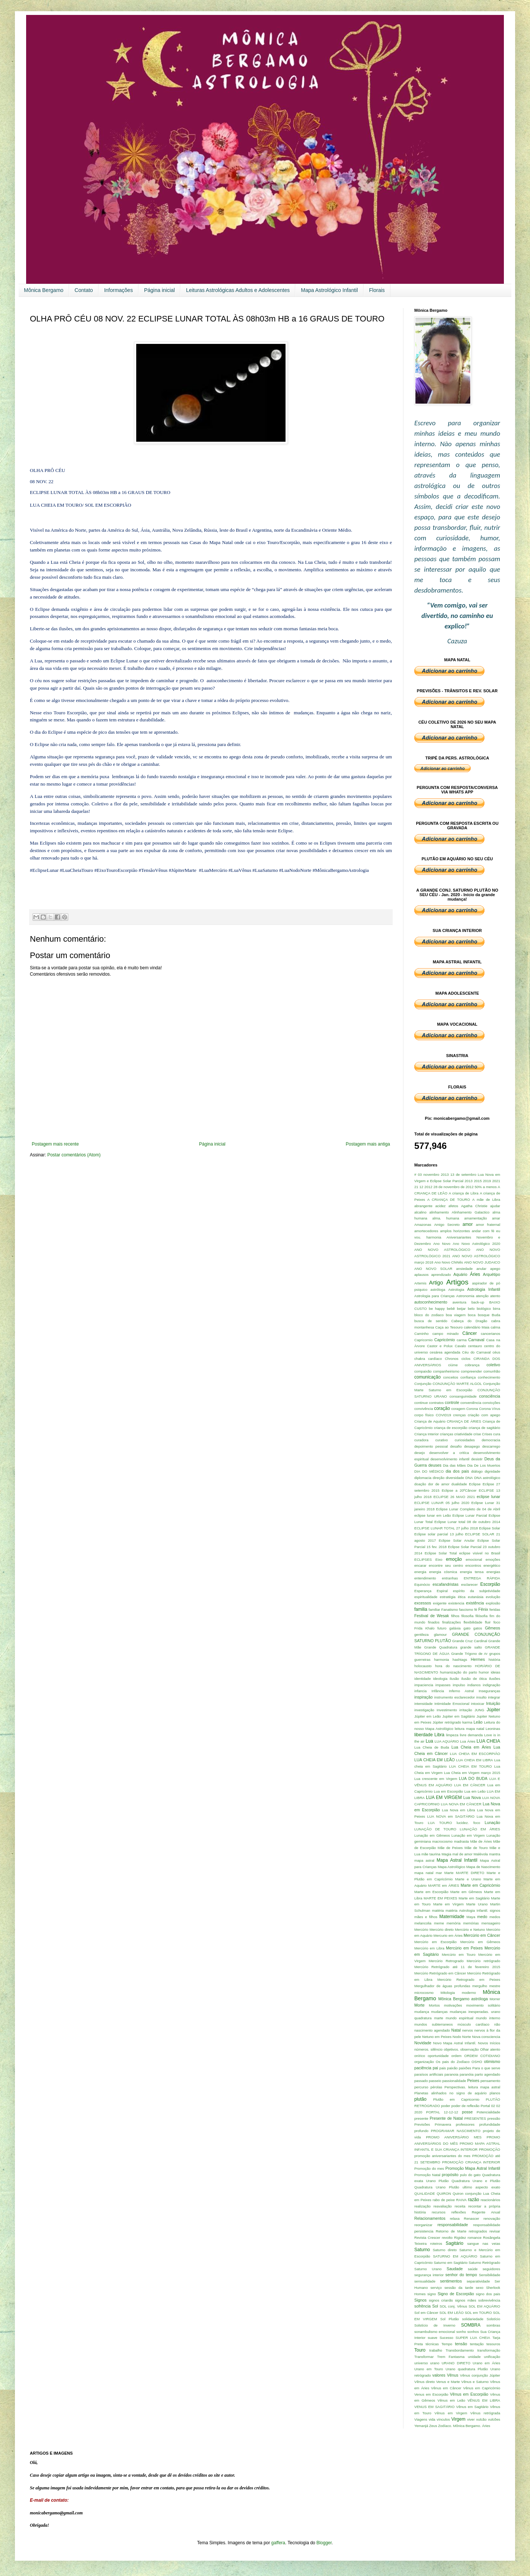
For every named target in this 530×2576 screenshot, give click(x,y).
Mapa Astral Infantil (457, 1860)
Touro (419, 2350)
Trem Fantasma (451, 2357)
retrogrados (478, 2231)
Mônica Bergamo (43, 290)
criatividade (463, 1434)
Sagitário (454, 2243)
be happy (437, 1308)
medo (482, 1916)
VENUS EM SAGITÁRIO (434, 2407)
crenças (459, 1415)
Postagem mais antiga (368, 1144)
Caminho (421, 1333)
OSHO (476, 2062)
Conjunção (422, 1384)
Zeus (433, 2426)
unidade (474, 2357)
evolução (493, 1597)
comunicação (427, 1377)
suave (432, 2338)
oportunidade (438, 2056)
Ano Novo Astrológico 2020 (476, 1244)
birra (496, 1308)
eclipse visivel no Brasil (479, 1553)
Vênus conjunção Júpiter (480, 2375)
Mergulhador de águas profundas (442, 1986)
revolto (447, 2237)
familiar (434, 1609)
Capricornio (423, 1340)
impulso (459, 1685)
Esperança (422, 1591)
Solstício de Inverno (434, 2325)
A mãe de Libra (486, 1199)
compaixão (422, 1371)
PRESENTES (475, 2118)
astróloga (437, 1289)
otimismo (492, 2061)
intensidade (423, 1704)
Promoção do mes (429, 2168)
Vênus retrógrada (485, 2413)
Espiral (442, 1591)
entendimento (425, 1578)
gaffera (278, 2542)
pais (442, 2068)
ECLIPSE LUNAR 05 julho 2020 (441, 1503)
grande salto (471, 1647)
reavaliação (442, 2206)
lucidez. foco (468, 1823)
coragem (458, 1409)
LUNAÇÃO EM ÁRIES (480, 1829)
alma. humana (445, 1218)
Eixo (439, 1559)
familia (420, 1609)
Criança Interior (426, 1434)
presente (421, 2118)
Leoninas (493, 1729)
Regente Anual (486, 2212)
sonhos (473, 2332)
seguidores (491, 2269)
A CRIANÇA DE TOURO (448, 1199)
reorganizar (423, 2225)
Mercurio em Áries (447, 1935)
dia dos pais (457, 1471)
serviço (436, 2288)
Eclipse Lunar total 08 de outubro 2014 (467, 1522)
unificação (492, 2357)
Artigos (457, 1282)
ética (461, 1597)
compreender (471, 1371)
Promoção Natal (427, 2175)
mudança (421, 2012)
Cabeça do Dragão (469, 1321)
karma (467, 1722)
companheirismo (446, 1371)
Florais (377, 290)
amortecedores (426, 1231)
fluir (487, 1622)
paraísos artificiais (428, 2074)
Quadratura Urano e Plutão (476, 2181)
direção (438, 1478)
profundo (421, 2131)
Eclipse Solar (489, 1528)
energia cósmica (443, 1572)
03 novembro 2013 (433, 1174)
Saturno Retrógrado (484, 2262)
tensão (461, 2344)
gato (467, 1628)
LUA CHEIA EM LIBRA (474, 1760)
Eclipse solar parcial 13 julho (438, 1534)
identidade (422, 1679)
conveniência (471, 1403)
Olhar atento (490, 2049)
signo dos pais (488, 2294)
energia (420, 1572)
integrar (494, 1697)
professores (465, 2124)
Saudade (455, 2268)
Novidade (422, 2043)
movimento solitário (483, 2005)
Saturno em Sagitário (451, 2262)
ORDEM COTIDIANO (482, 2056)
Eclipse (475, 1484)
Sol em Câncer (426, 2313)
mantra (494, 1854)
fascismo (466, 1609)
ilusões (494, 1679)
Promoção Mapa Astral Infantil (472, 2168)
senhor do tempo (461, 2274)
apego (495, 1269)
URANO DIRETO (456, 2363)
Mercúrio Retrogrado (446, 1961)
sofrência (422, 2306)
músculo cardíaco (473, 2024)
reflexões (458, 2212)
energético (491, 1565)
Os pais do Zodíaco (453, 2062)
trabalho (435, 2350)
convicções (491, 1403)
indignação (491, 1685)
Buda (496, 1315)
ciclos (465, 1359)
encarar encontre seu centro (438, 1565)
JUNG (479, 1710)
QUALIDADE (424, 2193)
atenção (482, 1296)
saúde (473, 2269)
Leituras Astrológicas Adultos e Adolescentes (238, 290)
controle (452, 1402)
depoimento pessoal (431, 1446)
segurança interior (429, 2275)
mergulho (479, 1986)
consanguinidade (463, 1396)
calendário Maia (476, 1327)
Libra (439, 1734)
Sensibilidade (489, 2275)
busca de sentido (430, 1321)
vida (431, 2419)
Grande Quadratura (440, 1647)
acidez (440, 1206)
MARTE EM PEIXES (440, 1898)
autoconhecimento (430, 1302)
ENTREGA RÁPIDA (482, 1578)
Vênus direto (424, 2382)
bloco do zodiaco (429, 1315)
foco (496, 1622)
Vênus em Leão (451, 2400)
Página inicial (159, 290)
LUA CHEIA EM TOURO (470, 1766)
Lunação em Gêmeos (432, 1835)
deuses (435, 1465)
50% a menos (486, 1187)
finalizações (451, 1622)
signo (431, 2294)
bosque (483, 1315)
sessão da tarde (459, 2288)
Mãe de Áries (481, 1841)
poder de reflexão (465, 2106)
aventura (459, 1302)
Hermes (478, 1659)
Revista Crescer (427, 2237)
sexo (479, 2288)
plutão (420, 2099)
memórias (471, 1923)
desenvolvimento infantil (450, 1459)
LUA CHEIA (488, 1741)
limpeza (452, 1735)
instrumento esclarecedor (454, 1697)
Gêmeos (492, 1628)
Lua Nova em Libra (458, 1810)
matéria (438, 1910)
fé (475, 1609)
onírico (419, 2056)
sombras (493, 2325)
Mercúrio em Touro (459, 1954)
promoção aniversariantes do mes (442, 2156)
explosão (493, 1603)
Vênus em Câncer (446, 2388)
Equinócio (422, 1584)
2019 (487, 1181)
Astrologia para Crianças (434, 1296)
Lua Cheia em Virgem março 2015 (472, 1773)
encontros (473, 1565)
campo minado (445, 1333)
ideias (495, 1672)
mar (439, 1873)
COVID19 (443, 1415)
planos (495, 2093)
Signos (420, 2300)
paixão (452, 2068)
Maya (471, 1917)
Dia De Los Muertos (483, 1465)
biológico (484, 1308)
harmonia (441, 1659)
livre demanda (471, 1735)
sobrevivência (489, 2300)
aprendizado (441, 1275)
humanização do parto (458, 1672)
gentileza (421, 1634)
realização (422, 2206)
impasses (443, 1685)
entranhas (450, 1578)
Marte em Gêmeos (466, 1892)
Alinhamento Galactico (470, 1212)
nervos (467, 2030)
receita (460, 2206)
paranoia (451, 2074)
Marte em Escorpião (431, 1892)
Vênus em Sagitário (472, 2407)
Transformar (424, 2357)
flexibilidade (473, 1622)
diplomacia (422, 1478)
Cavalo (460, 1346)
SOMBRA (470, 2325)
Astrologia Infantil (483, 1289)
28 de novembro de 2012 (453, 1187)
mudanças (439, 2012)
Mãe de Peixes (450, 1848)
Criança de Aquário (429, 1421)
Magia (446, 1854)
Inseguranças (489, 1691)
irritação (465, 1710)
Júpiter (493, 1709)
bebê (451, 1308)
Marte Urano (476, 1904)
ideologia (440, 1679)
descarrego (491, 1446)
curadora (421, 1440)
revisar (494, 2231)
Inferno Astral (461, 1691)
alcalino (420, 1212)
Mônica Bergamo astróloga (463, 1999)
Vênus (452, 2375)
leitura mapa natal (469, 1729)
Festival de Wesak (431, 1615)
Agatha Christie (474, 1206)
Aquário (460, 1274)
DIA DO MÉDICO (429, 1471)
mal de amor (462, 1854)
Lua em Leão (475, 1791)
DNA (469, 1478)
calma (495, 1327)
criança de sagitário (484, 1428)
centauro (475, 1346)
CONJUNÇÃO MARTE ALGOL (457, 1384)
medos (494, 1917)
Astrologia (456, 1289)
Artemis (420, 1283)
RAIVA (461, 2200)
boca (472, 1315)
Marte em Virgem (448, 1904)
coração (442, 1408)
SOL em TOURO (478, 2313)
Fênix (483, 1609)
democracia (490, 1440)
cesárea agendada (445, 1352)
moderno (469, 1993)
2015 (477, 1181)
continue (421, 1403)
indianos (474, 1685)
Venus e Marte (448, 2382)
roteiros (436, 2243)
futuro (442, 1628)
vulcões (494, 2419)
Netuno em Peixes (437, 2037)
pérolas (436, 2087)
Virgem (458, 2419)
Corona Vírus (489, 1409)
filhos (455, 1616)
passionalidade (454, 2081)
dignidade (492, 1471)
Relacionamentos (429, 2218)
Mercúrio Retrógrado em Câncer (440, 1973)
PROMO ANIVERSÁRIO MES (453, 2137)
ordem (456, 2056)
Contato (84, 290)
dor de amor (438, 1484)
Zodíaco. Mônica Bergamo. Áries (464, 2426)
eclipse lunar (488, 1496)
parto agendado (487, 2074)
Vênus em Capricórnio (481, 2388)
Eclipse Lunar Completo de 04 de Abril (468, 1509)
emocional (474, 1559)
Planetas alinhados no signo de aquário (450, 2093)
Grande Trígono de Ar (469, 1653)
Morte (419, 2005)
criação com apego (484, 1415)
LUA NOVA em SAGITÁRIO (450, 1816)
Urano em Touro (428, 2369)
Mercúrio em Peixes (464, 1948)
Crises (487, 1434)
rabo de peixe (444, 2200)
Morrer (495, 1999)
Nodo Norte (462, 2037)
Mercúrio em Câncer (482, 1935)
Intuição (493, 1703)
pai (435, 2068)
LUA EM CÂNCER (469, 1785)
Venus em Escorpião (431, 2394)
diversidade (455, 1478)
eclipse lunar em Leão (432, 1515)
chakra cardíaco (428, 1359)
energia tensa (471, 1572)
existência (475, 1603)
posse (467, 2112)
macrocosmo (442, 1841)
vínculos (443, 2419)
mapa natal (423, 1873)
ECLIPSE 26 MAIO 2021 (454, 1497)
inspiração (423, 1697)
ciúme (453, 1365)
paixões (465, 2068)
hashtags (460, 1659)
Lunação (492, 1822)
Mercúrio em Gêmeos (480, 1942)
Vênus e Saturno (475, 2382)
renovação (491, 2218)
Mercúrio (421, 1929)
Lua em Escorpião (448, 1791)
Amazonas (422, 1224)
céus (496, 1352)
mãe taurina (430, 1854)
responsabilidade (452, 2224)
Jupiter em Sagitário (458, 1716)
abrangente (423, 1206)
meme (439, 1923)
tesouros (493, 2344)
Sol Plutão (449, 2319)
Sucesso (446, 2338)
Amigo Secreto (446, 1224)
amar (496, 1218)
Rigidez (460, 2237)
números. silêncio (428, 2049)
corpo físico (424, 1415)
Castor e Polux (440, 1346)
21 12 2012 (423, 1187)
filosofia (467, 1616)
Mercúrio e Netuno (470, 1929)
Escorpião (490, 1584)
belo (471, 1308)
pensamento (490, 2081)
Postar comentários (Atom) (74, 1155)
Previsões (422, 2124)
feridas (494, 1609)
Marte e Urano (468, 1879)
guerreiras (422, 1659)
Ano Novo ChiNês (448, 1262)
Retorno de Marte (451, 2231)
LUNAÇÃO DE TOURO (435, 1829)
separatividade (478, 2281)
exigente (439, 1603)
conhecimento (489, 1377)
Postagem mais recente (55, 1144)
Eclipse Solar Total (441, 1553)
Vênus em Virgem (450, 2413)
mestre (494, 1986)
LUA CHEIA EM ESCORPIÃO (475, 1754)
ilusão (454, 1679)
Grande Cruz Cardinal (469, 1641)
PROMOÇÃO (489, 2149)
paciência (422, 2068)
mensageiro (490, 1923)
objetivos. (451, 2049)
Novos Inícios (489, 2043)
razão (473, 2199)
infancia (420, 1691)
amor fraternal (488, 1224)
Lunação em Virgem (468, 1835)
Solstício (493, 2319)
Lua (429, 1741)
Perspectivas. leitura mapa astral (472, 2087)
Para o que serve (486, 2068)
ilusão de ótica (474, 1679)
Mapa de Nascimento (483, 1867)
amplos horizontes (455, 1231)
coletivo (493, 1364)
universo (421, 2363)
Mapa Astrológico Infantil (329, 290)
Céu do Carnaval (476, 1352)
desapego (472, 1446)
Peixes (473, 2080)
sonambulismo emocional (434, 2332)
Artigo (436, 1283)
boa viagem (456, 1315)
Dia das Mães (454, 1465)
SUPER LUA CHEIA (473, 2338)
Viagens (420, 2419)
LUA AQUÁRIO (446, 1741)
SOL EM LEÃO (451, 2313)
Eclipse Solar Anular (456, 1540)
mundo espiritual (459, 2018)
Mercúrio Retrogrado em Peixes (468, 1979)
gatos (477, 1628)
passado (421, 2081)
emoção (454, 1559)
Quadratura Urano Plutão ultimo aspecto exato (457, 2187)
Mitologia (447, 1993)
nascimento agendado (432, 2030)
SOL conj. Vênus (453, 2306)
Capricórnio (444, 1339)
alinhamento (439, 1212)
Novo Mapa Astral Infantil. (454, 2043)
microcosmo (424, 1993)
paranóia (466, 2074)
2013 (469, 1181)
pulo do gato (470, 2175)
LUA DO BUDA (473, 1778)
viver (471, 2419)
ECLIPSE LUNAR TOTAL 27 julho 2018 (446, 1528)
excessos (422, 1603)
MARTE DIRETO (470, 1873)
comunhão (491, 1371)
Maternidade (451, 1916)
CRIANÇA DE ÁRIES (464, 1421)
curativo (441, 1440)
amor (467, 1224)
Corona (472, 1409)
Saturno (422, 2249)
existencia (456, 1603)
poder (445, 2106)
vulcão (481, 2419)
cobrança (472, 1365)
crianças (446, 1434)
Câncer (469, 1333)
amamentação (475, 1218)
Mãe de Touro (475, 1848)
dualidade (459, 1484)
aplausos (421, 1275)
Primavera (443, 2124)
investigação (424, 1710)
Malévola (481, 1854)
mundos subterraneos (433, 2024)
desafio (456, 1446)
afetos (453, 1206)
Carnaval (476, 1339)
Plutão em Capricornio (456, 2099)
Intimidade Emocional (452, 1704)
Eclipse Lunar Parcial (469, 1515)
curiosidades (465, 1440)
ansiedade (464, 1269)
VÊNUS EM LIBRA (483, 2400)
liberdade (423, 1734)
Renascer (471, 2218)
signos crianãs (441, 2300)
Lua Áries (468, 1741)
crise (477, 1434)
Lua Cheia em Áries (471, 1747)
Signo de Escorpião (455, 2293)
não (497, 2024)
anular (481, 1269)
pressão (493, 2118)
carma (461, 1340)
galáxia (455, 1628)
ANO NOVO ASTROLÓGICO (442, 1249)
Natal (456, 2030)
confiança (468, 1377)
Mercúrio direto (442, 1929)
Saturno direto (444, 2250)
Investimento (447, 1710)
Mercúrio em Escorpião (435, 1942)
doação (420, 1484)
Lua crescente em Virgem (435, 1779)
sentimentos (451, 2281)
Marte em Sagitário (474, 1898)
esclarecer (469, 1584)
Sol (435, 2306)
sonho (461, 2332)
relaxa (454, 2218)
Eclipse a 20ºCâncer (459, 1490)
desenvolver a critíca (449, 1453)
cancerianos (490, 1333)
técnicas (432, 2344)
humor (484, 1672)
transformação (488, 2350)
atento (495, 1296)
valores (438, 2375)
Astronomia (465, 1296)
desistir (476, 1459)
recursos (439, 2212)
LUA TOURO (440, 1823)
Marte (449, 1873)
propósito (450, 2174)
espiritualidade (425, 1597)
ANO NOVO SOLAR (433, 1269)
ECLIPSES (423, 1559)
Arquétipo (491, 1274)
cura (496, 1434)
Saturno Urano (428, 2269)
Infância (437, 1691)
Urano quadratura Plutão (467, 2369)
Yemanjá (421, 2426)
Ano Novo (441, 1244)
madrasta (461, 1841)
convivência (423, 1409)
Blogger (324, 2542)
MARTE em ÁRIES (443, 1885)
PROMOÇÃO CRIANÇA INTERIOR (471, 2162)
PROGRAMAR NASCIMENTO (455, 2131)
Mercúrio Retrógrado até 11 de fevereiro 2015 (457, 1967)
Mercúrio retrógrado (483, 1961)
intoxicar (477, 1704)
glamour (440, 1634)
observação (469, 2049)
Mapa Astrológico (451, 1867)
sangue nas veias (483, 2243)
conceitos (450, 1377)
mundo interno (488, 2018)
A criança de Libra (463, 1193)
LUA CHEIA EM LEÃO (434, 1760)
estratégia (447, 1597)
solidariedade (472, 2319)
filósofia (482, 1616)
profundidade (489, 2124)
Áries (475, 1274)
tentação (477, 2344)
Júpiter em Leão (427, 1716)
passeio (435, 2081)
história (494, 1659)
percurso (421, 2087)
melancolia (422, 1923)
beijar (461, 1308)
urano (434, 2363)
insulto (481, 1697)
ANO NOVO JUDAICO (482, 1262)
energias (493, 1572)
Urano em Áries (486, 2363)
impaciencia (423, 1685)
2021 (496, 1181)
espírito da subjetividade (476, 1591)
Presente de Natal (446, 2118)
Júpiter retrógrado (447, 1722)
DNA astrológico (487, 1478)
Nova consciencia (486, 2037)
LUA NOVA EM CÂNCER (461, 1804)
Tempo (447, 2344)
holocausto (422, 1666)
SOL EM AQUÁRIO (484, 2306)
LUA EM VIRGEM (444, 1797)
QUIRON (444, 2193)
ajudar (495, 1206)
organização (424, 2062)
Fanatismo (449, 1609)
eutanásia (476, 1597)
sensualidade (425, 2281)
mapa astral (424, 1860)
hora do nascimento (453, 1666)
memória (453, 1923)
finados (434, 1622)
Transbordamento (460, 2350)
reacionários (490, 2200)
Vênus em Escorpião (469, 2394)
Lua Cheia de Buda (431, 1747)
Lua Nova (472, 1797)
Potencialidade (488, 2112)
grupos (494, 1653)
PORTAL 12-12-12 (442, 2112)
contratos (436, 1403)
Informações (118, 290)
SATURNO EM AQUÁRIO (455, 2256)
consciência (489, 1396)
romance (474, 2237)
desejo (419, 1453)
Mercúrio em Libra (429, 1948)
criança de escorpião (450, 1428)
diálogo (477, 1471)
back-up (477, 1302)
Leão (478, 1722)
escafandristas (446, 1584)
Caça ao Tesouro (449, 1327)
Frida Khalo (424, 1628)
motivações (453, 2005)
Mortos (434, 2005)
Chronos (451, 1359)
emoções (493, 1559)
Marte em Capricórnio (480, 1885)
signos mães (465, 2300)
